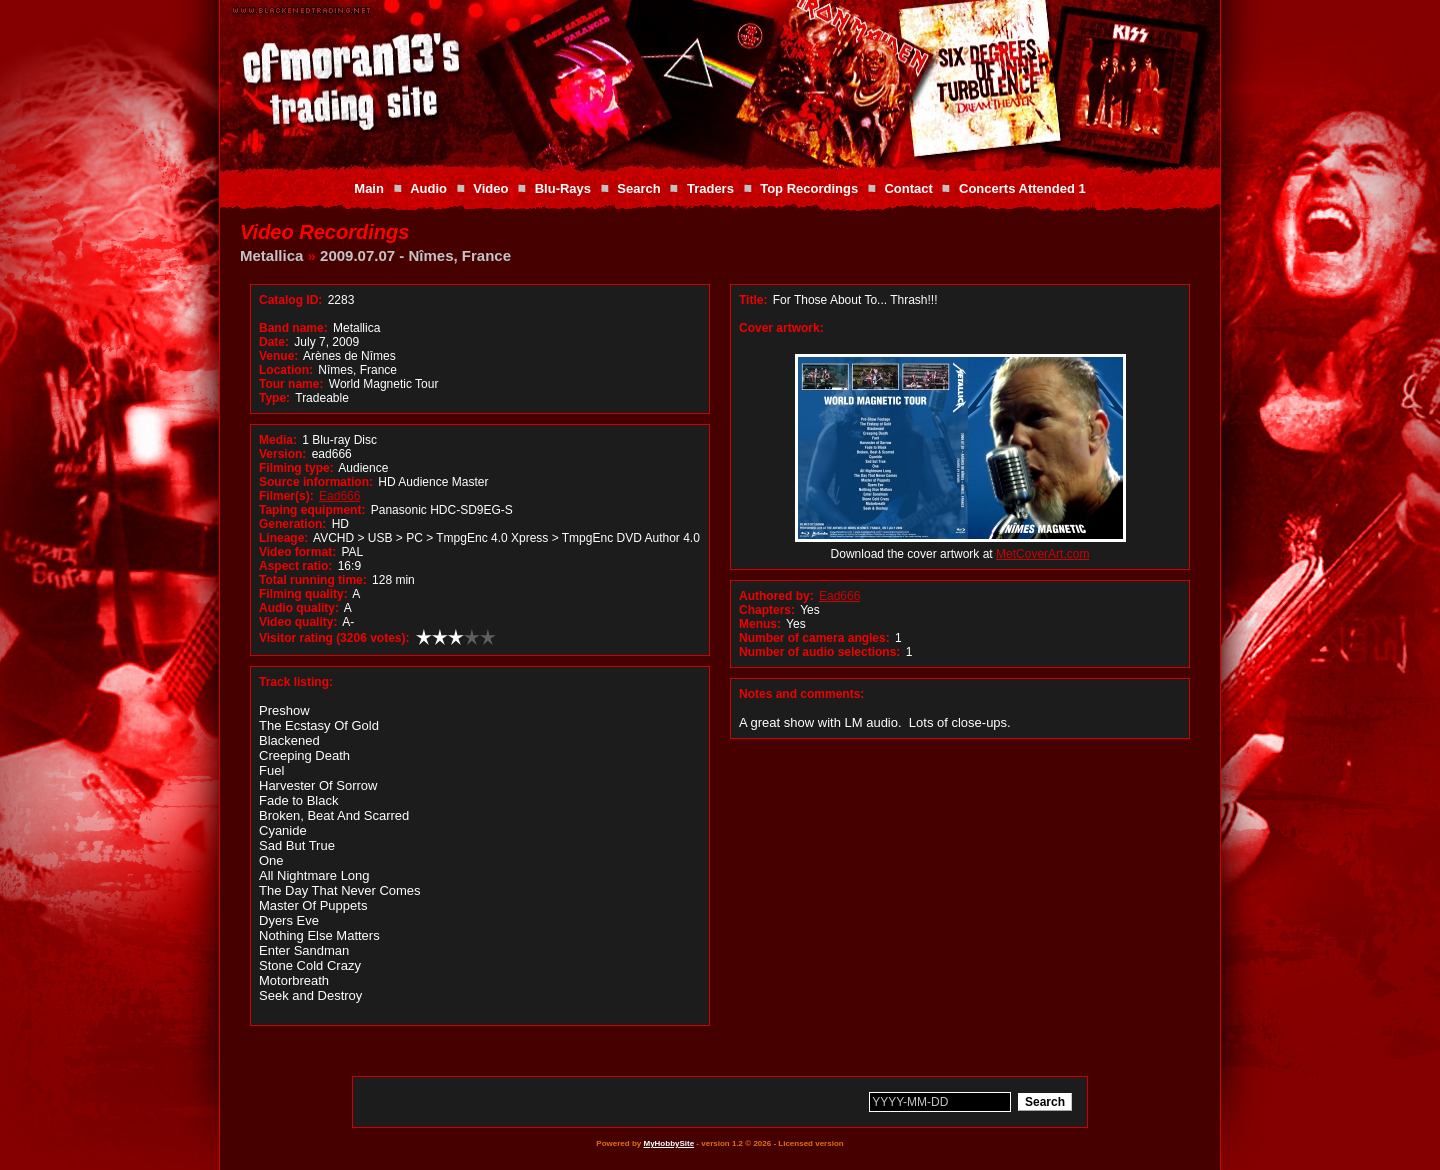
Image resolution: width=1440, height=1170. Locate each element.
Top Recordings (809, 188)
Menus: (760, 624)
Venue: (278, 356)
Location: (286, 370)
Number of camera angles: (814, 638)
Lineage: (283, 538)
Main (369, 188)
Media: (278, 440)
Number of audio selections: (819, 652)
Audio (428, 188)
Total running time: (313, 580)
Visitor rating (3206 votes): (334, 638)
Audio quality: (299, 608)
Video (490, 188)
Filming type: (296, 468)
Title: (755, 300)
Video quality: (298, 622)
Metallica (271, 255)
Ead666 (339, 496)
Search (638, 188)
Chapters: (767, 610)
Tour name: (291, 384)
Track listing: (296, 682)
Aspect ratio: (295, 566)
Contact (908, 188)
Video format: (297, 552)
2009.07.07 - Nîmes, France (415, 255)
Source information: (316, 482)
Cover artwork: (781, 328)
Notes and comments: (801, 694)
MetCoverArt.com (1042, 554)
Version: (282, 454)
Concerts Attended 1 (1022, 188)
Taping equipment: (312, 510)
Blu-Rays (563, 188)
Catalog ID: (290, 300)
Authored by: (776, 596)
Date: (274, 342)
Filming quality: (303, 594)
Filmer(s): (286, 496)
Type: (274, 398)
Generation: (292, 524)
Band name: (293, 328)
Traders (710, 188)
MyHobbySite (668, 1143)
